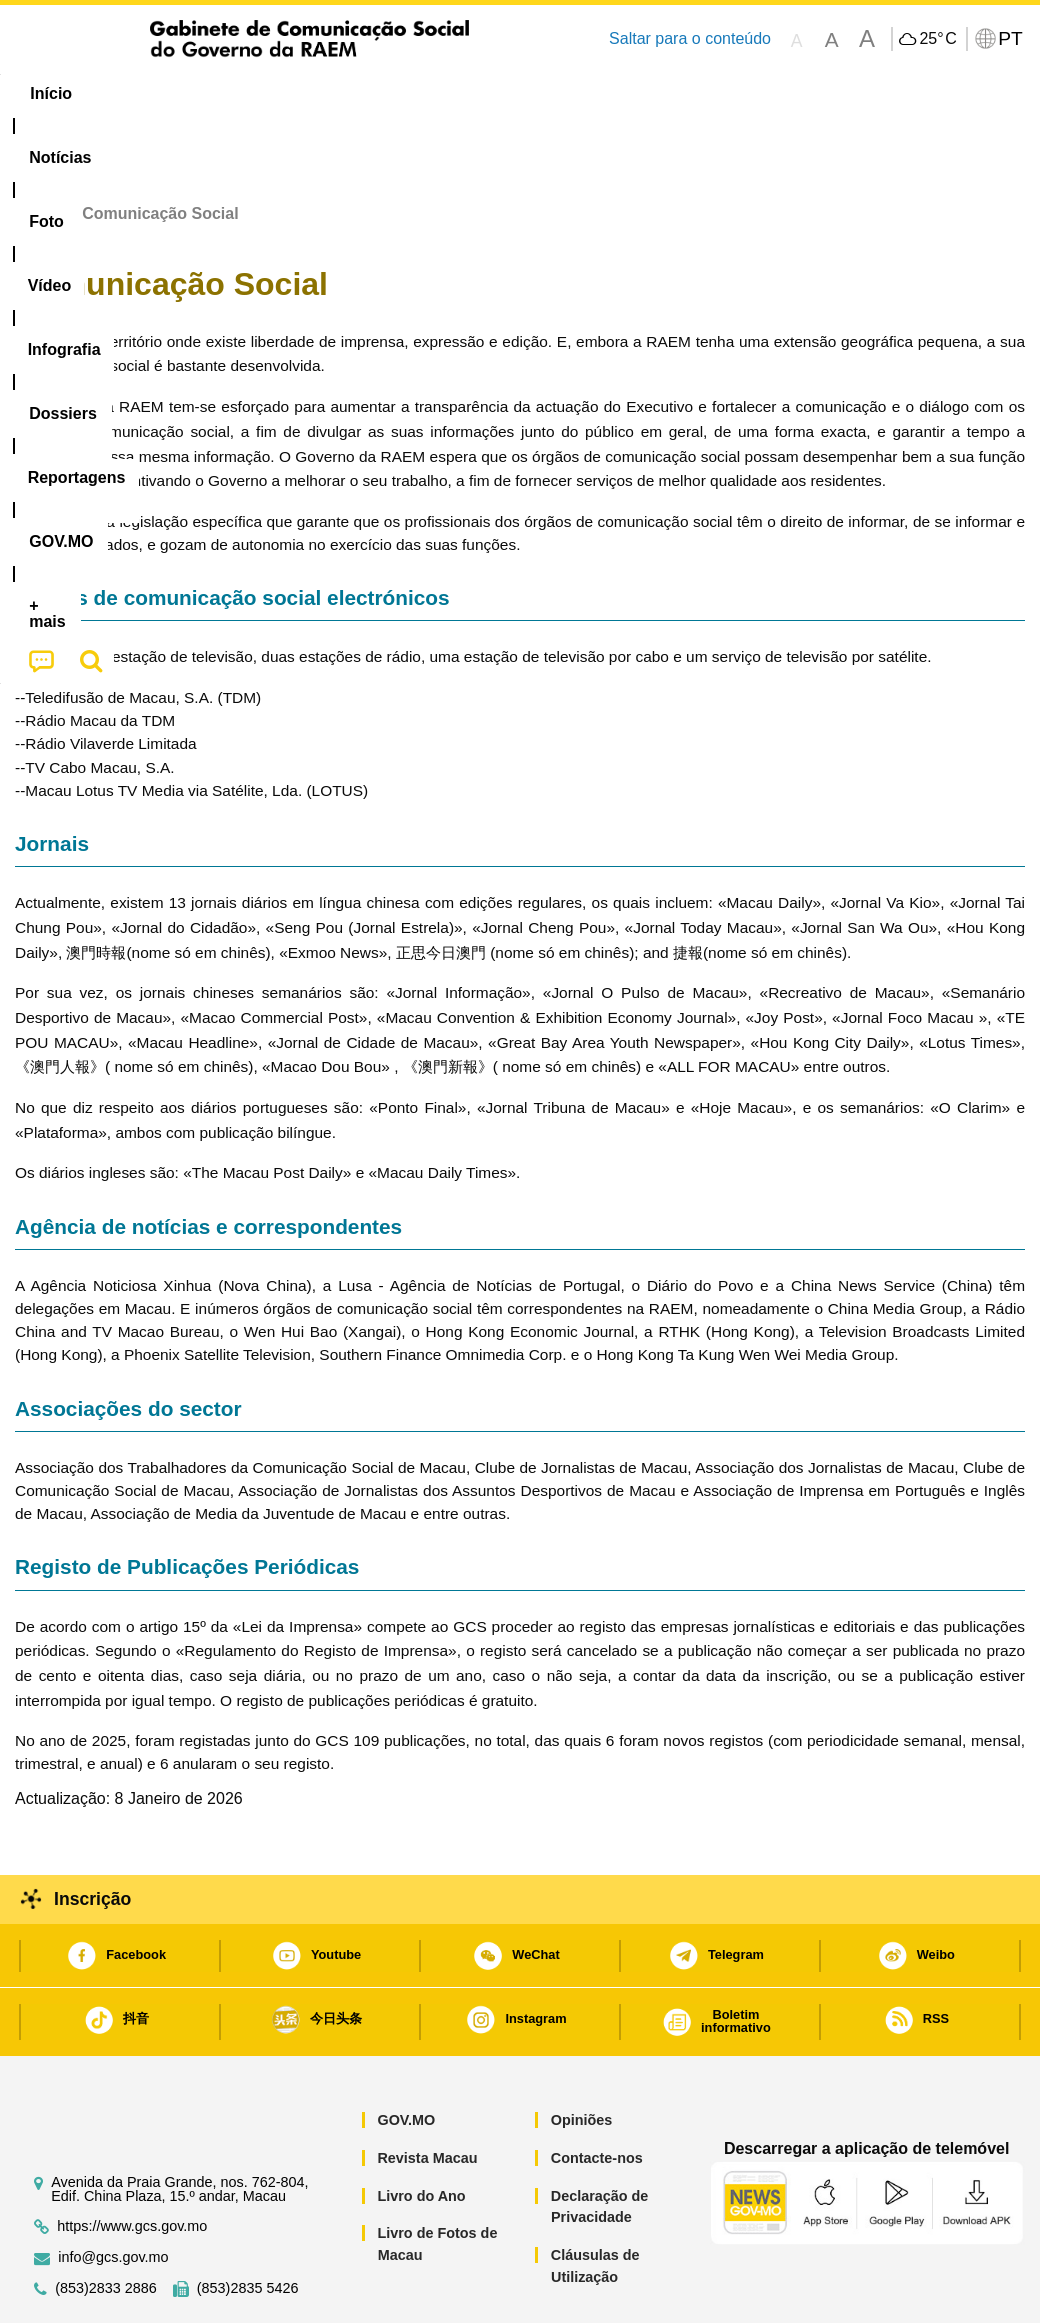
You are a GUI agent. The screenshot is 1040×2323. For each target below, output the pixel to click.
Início (36, 152)
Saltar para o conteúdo (690, 38)
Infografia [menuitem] (410, 93)
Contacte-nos (597, 2097)
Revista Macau (427, 2097)
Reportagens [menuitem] (641, 93)
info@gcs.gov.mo (113, 2196)
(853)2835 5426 (248, 2227)
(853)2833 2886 (106, 2227)
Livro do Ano (421, 2135)
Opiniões (582, 2059)
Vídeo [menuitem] (313, 93)
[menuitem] (142, 94)
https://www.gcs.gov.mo (132, 2165)
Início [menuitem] (51, 93)
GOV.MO (406, 2059)
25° (937, 39)
